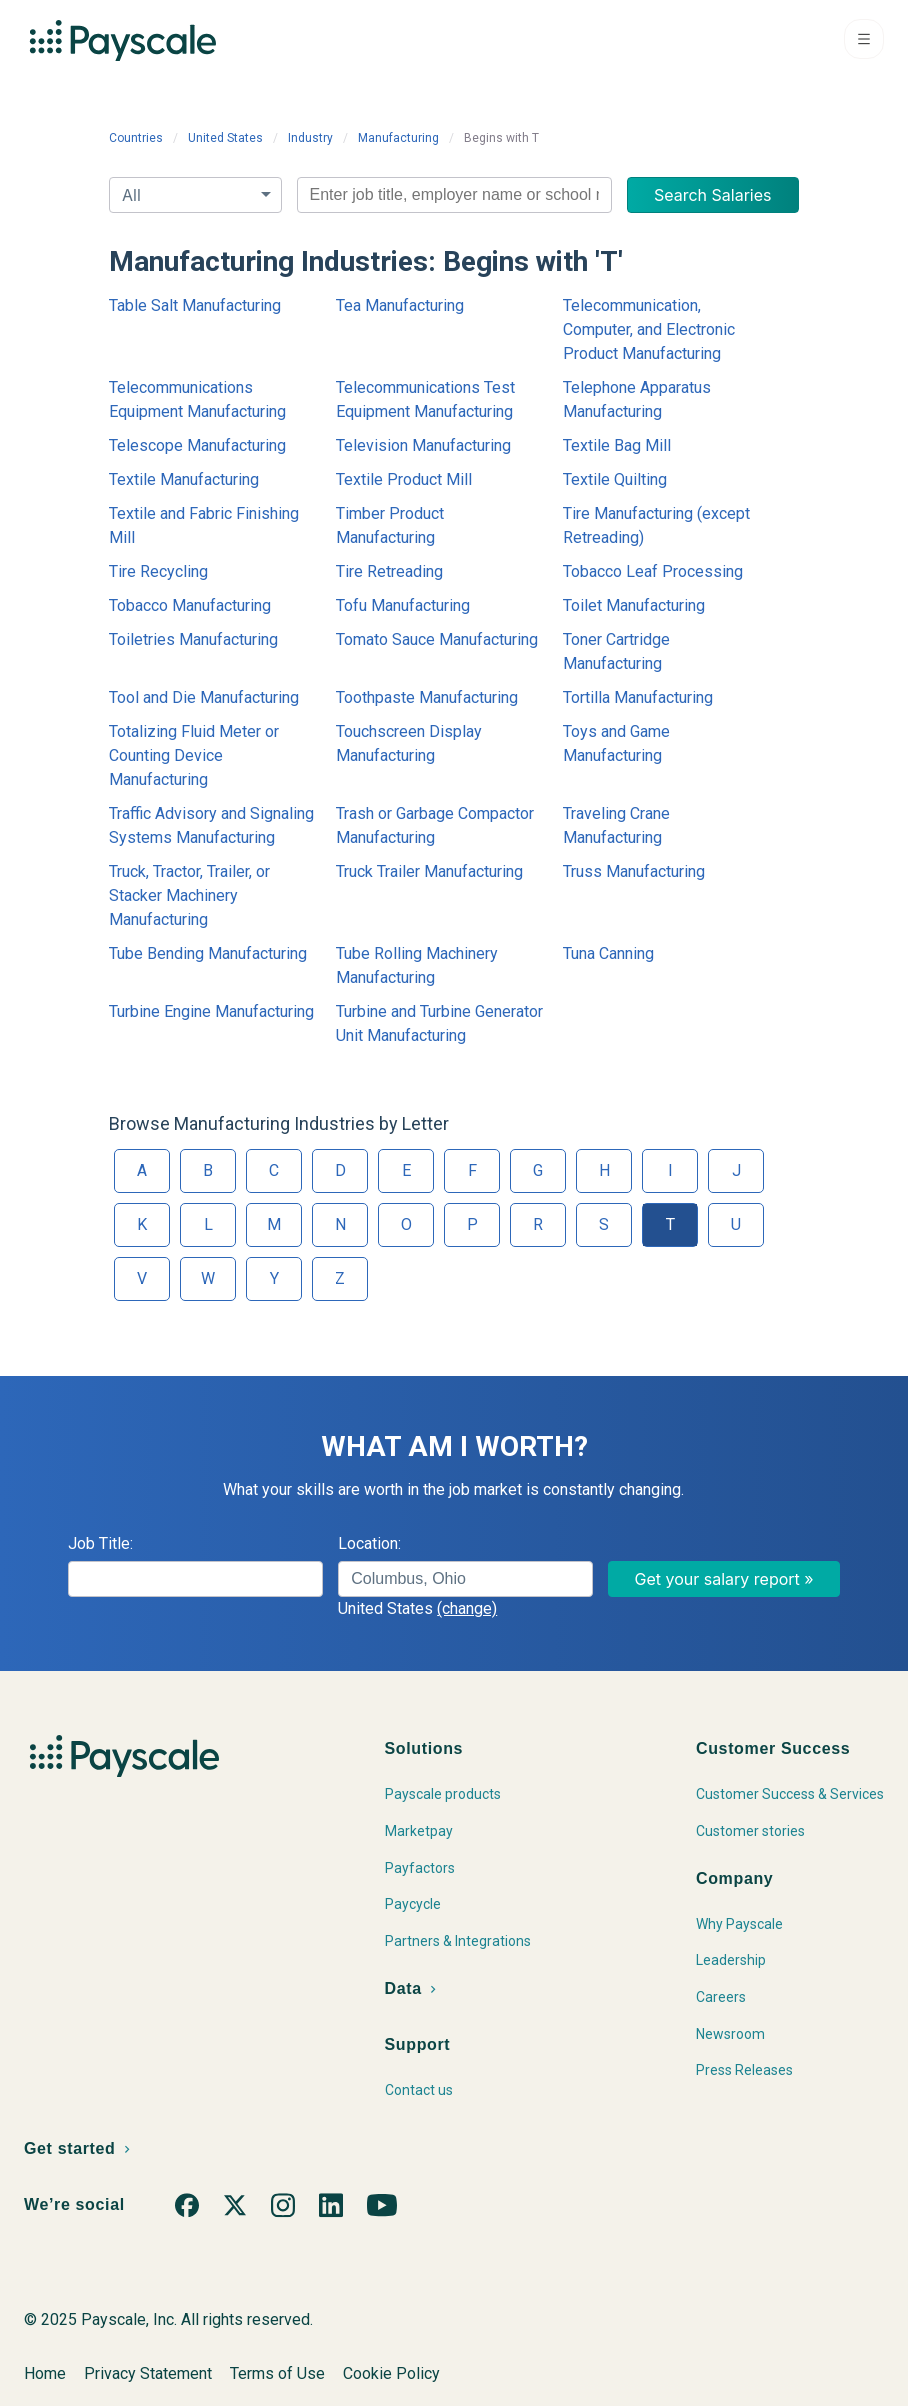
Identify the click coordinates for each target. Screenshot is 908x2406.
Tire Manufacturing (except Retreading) (656, 525)
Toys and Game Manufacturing (616, 743)
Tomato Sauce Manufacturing (437, 639)
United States (225, 138)
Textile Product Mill (404, 479)
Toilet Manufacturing (634, 605)
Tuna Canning (608, 953)
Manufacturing (398, 138)
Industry (310, 138)
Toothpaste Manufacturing (427, 697)
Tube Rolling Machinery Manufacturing (417, 965)
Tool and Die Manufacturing (204, 697)
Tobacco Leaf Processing (653, 571)
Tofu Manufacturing (403, 605)
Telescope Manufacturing (197, 445)
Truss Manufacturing (634, 871)
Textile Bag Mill (617, 445)
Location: (369, 1543)
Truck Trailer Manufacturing (429, 871)
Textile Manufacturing (184, 479)
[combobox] (454, 195)
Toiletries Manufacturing (193, 639)
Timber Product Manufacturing (390, 525)
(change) (467, 1608)
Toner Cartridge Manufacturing (616, 651)
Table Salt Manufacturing (195, 305)
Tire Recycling (158, 571)
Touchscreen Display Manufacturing (409, 743)
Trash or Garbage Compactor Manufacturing (435, 825)
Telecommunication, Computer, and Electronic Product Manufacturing (649, 329)
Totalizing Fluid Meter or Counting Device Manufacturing (194, 755)
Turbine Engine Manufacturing (211, 1011)
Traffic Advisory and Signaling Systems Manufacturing (211, 825)
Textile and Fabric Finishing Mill (204, 525)
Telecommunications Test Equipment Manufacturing (425, 399)
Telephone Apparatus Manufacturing (637, 399)
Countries (136, 138)
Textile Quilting (615, 479)
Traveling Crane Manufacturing (616, 825)
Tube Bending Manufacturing (208, 953)
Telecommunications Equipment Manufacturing (197, 399)
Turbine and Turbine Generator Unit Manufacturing (439, 1023)
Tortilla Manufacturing (638, 697)
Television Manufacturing (423, 445)
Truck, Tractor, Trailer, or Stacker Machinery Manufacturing (189, 895)
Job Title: (100, 1543)
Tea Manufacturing (400, 305)
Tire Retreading (389, 571)
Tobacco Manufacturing (190, 605)
